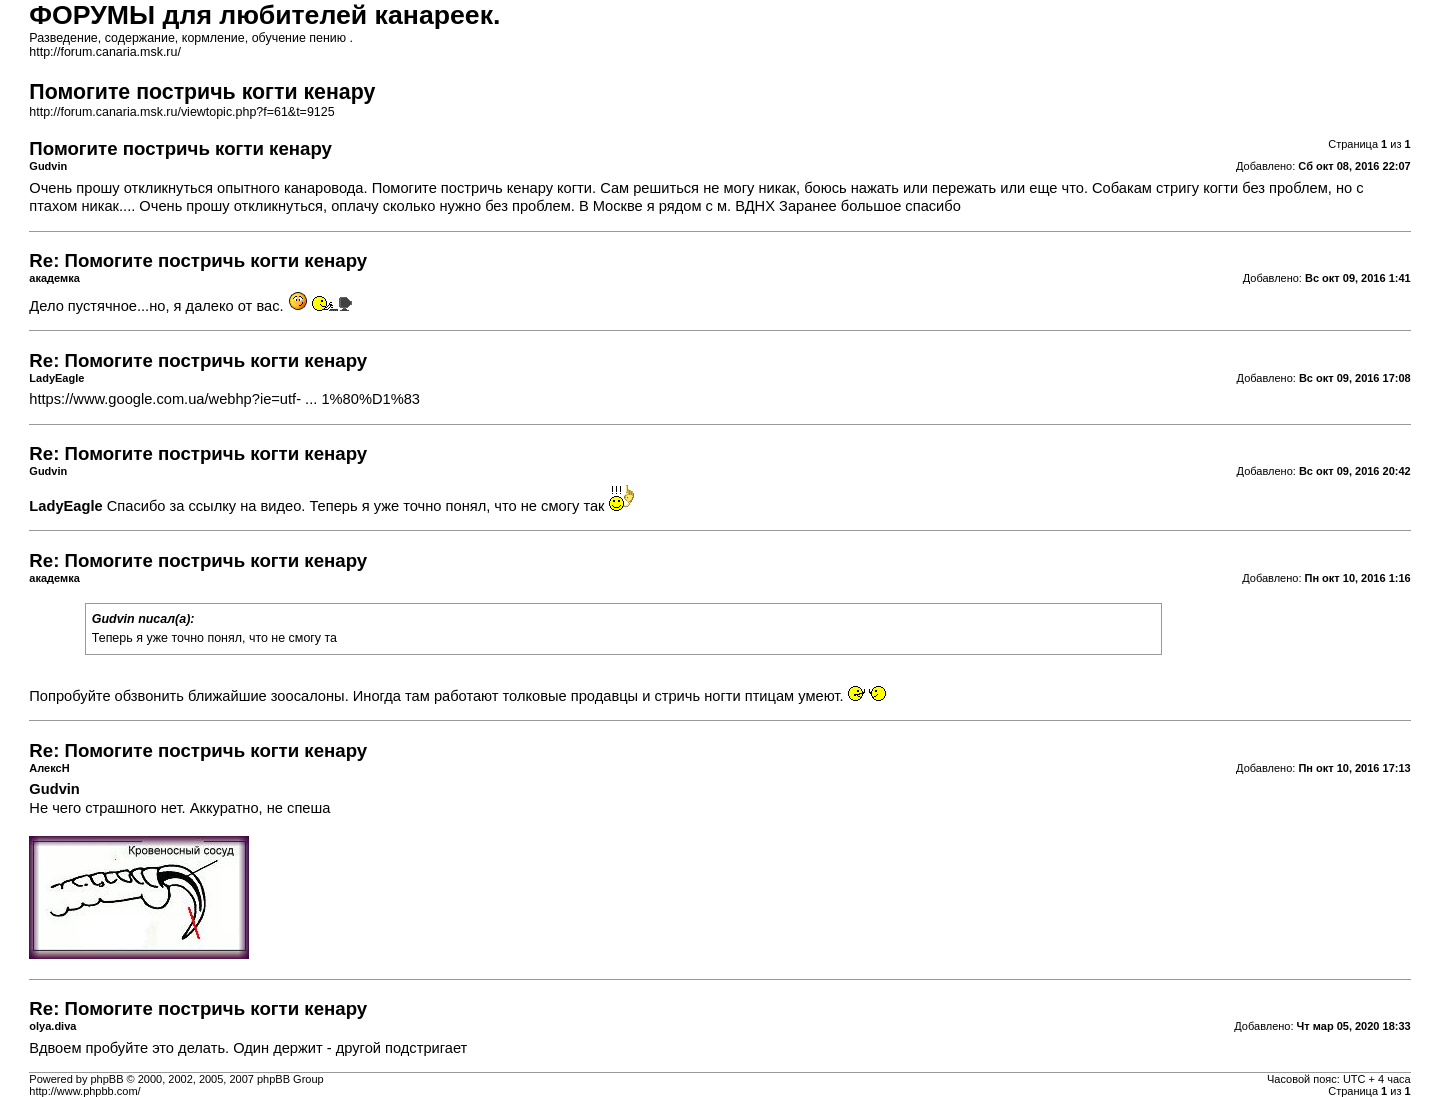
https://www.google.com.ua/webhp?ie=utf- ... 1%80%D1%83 (224, 399)
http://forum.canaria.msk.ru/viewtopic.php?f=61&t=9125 (181, 112)
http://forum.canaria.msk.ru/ (105, 52)
